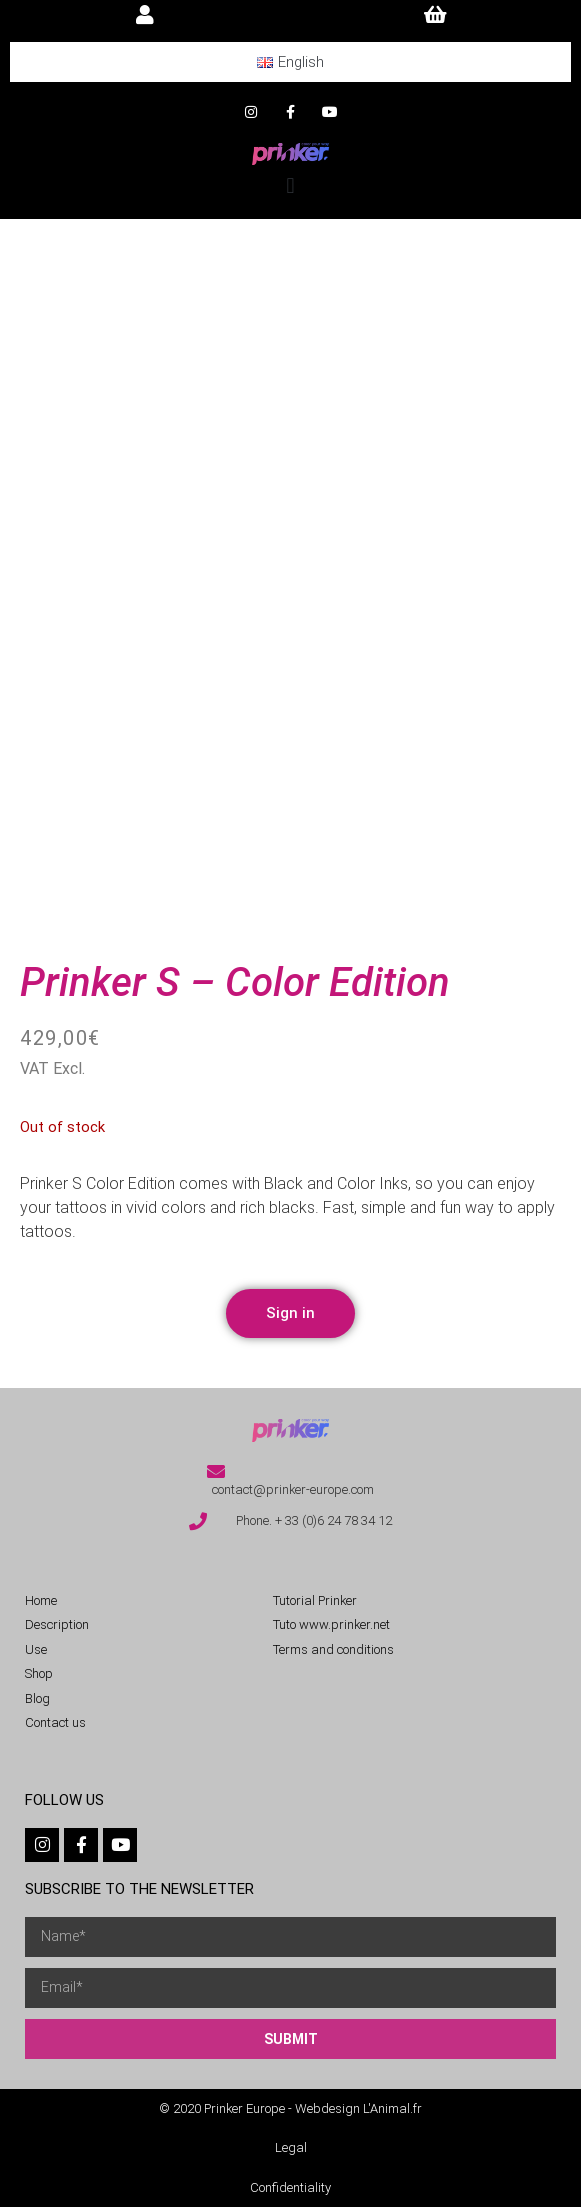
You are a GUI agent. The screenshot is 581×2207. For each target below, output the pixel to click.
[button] (290, 185)
